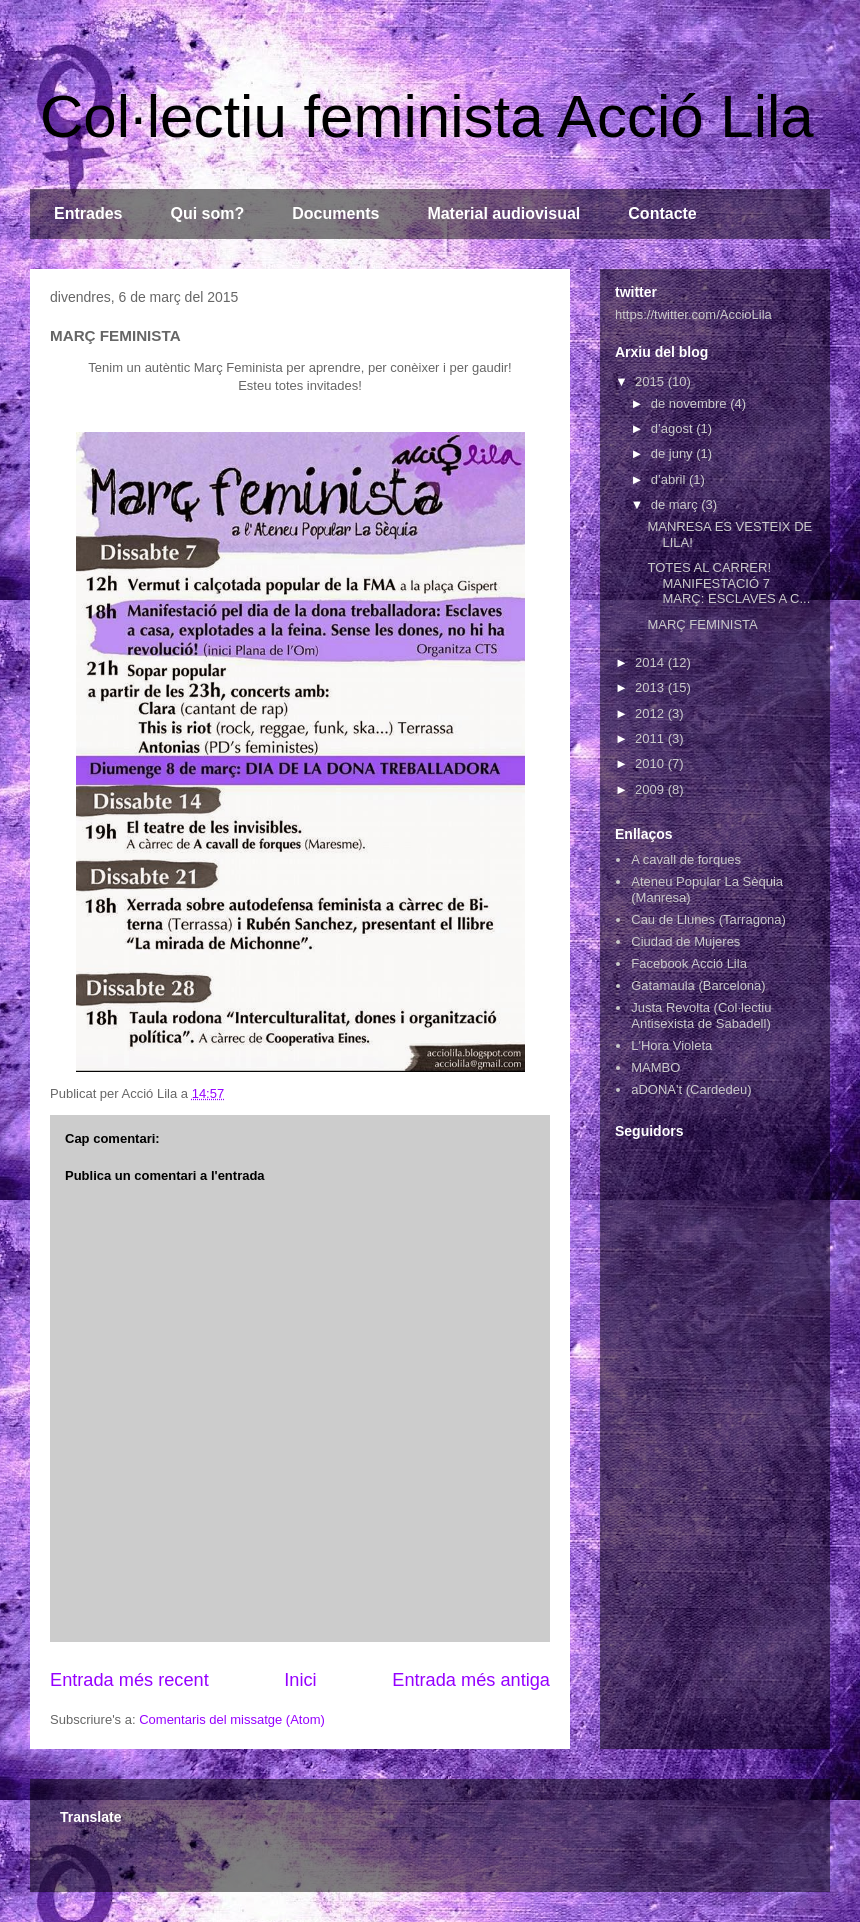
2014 (651, 662)
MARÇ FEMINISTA (702, 624)
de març (676, 504)
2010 (651, 763)
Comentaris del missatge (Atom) (232, 1719)
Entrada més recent (129, 1680)
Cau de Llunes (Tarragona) (708, 919)
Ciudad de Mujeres (685, 941)
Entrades (88, 213)
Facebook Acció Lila (689, 963)
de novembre (691, 403)
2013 (651, 687)
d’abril (670, 479)
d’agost (674, 428)
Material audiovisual (503, 213)
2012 (651, 713)
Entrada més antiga (471, 1680)
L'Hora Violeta (671, 1045)
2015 (651, 381)
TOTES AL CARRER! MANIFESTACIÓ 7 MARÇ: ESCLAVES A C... (728, 583)
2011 (651, 738)
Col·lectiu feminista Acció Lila (427, 116)
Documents (335, 213)
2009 (651, 789)
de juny (674, 453)
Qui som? (207, 213)
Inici (300, 1680)
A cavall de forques (686, 859)
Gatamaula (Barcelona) (698, 985)
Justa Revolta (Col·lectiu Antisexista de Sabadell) (701, 1015)
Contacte (662, 213)
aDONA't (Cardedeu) (691, 1089)
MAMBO (655, 1067)
